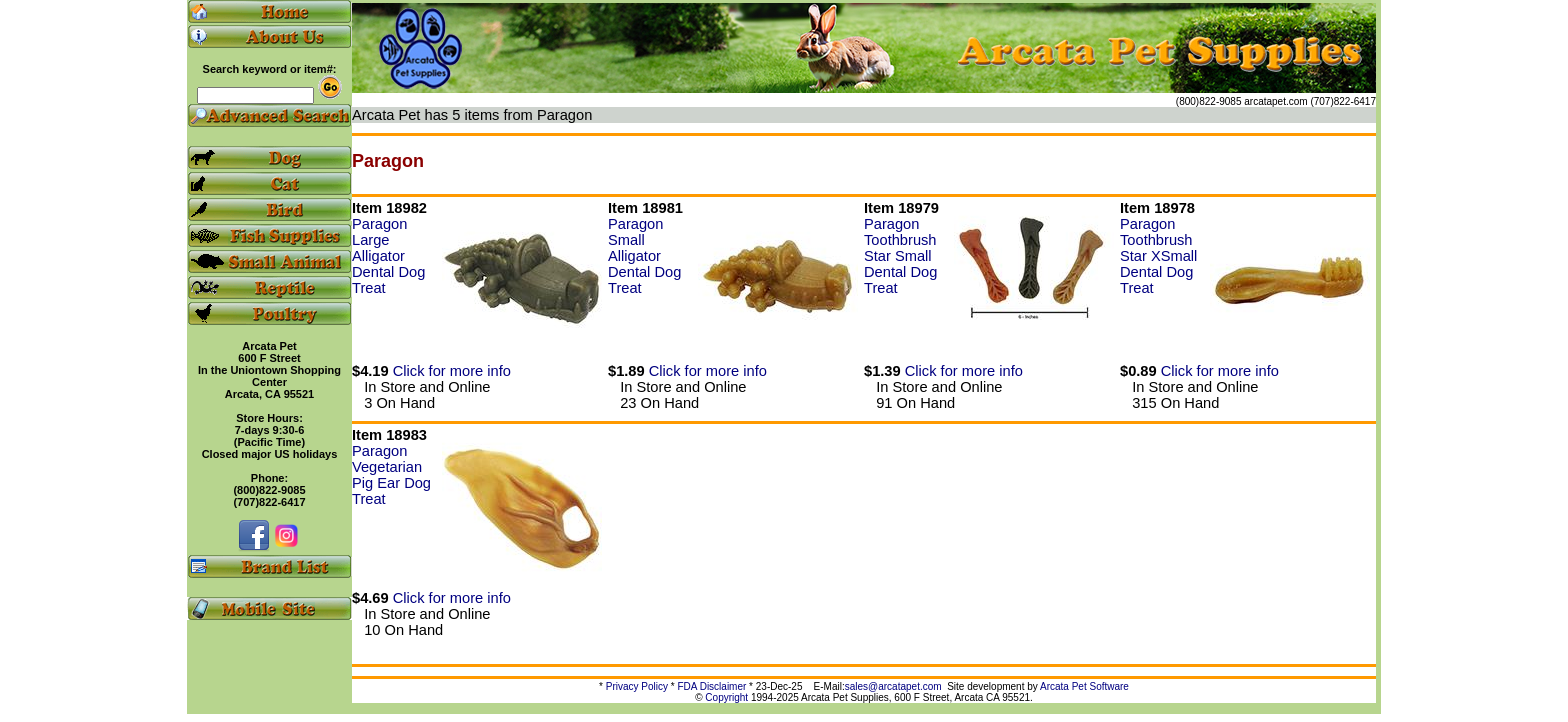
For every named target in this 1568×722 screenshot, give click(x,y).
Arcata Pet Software (1084, 686)
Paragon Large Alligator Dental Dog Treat (388, 256)
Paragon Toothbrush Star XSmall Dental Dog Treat (1158, 256)
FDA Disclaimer (711, 686)
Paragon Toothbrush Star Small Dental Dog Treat (900, 256)
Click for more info (452, 371)
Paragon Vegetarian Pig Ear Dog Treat (391, 475)
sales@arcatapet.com (893, 686)
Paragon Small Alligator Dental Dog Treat (644, 256)
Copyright (726, 697)
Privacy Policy (637, 686)
